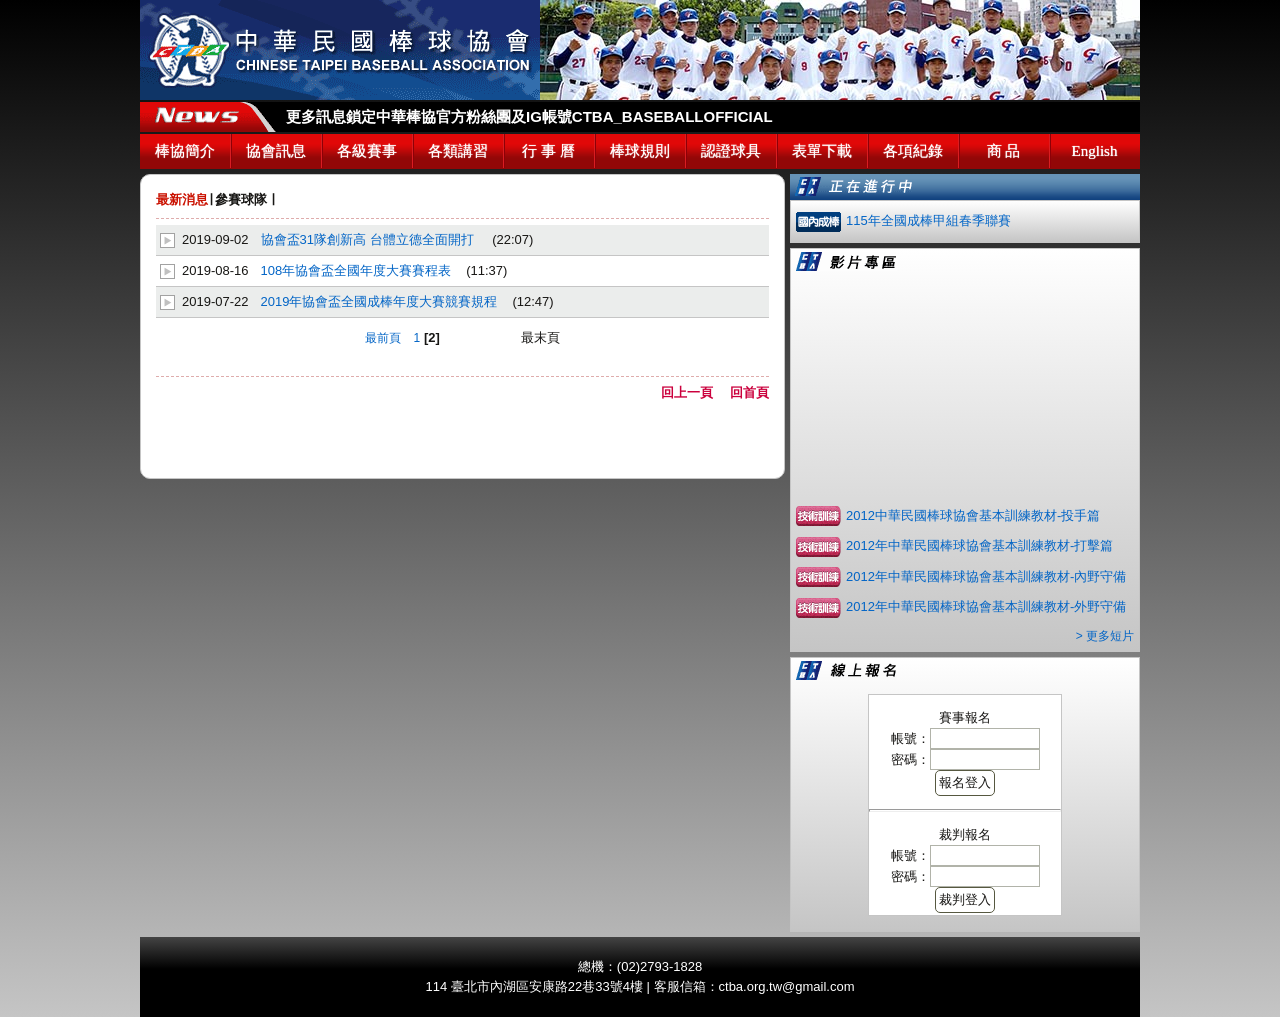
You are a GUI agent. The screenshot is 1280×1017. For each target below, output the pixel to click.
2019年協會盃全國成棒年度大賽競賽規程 (379, 301)
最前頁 (383, 338)
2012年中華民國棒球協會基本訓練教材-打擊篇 (979, 545)
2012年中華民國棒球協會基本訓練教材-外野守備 (986, 606)
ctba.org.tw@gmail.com (787, 986)
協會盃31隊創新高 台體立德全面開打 (369, 239)
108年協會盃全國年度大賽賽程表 (356, 270)
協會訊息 (276, 151)
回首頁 (749, 392)
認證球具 (731, 151)
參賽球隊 (241, 199)
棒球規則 (640, 151)
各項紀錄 (913, 151)
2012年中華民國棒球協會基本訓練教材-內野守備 (986, 576)
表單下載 (822, 151)
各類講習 (458, 151)
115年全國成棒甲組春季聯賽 (928, 220)
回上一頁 (693, 392)
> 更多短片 (1105, 636)
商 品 (1004, 151)
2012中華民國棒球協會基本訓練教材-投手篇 (973, 515)
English (1095, 151)
